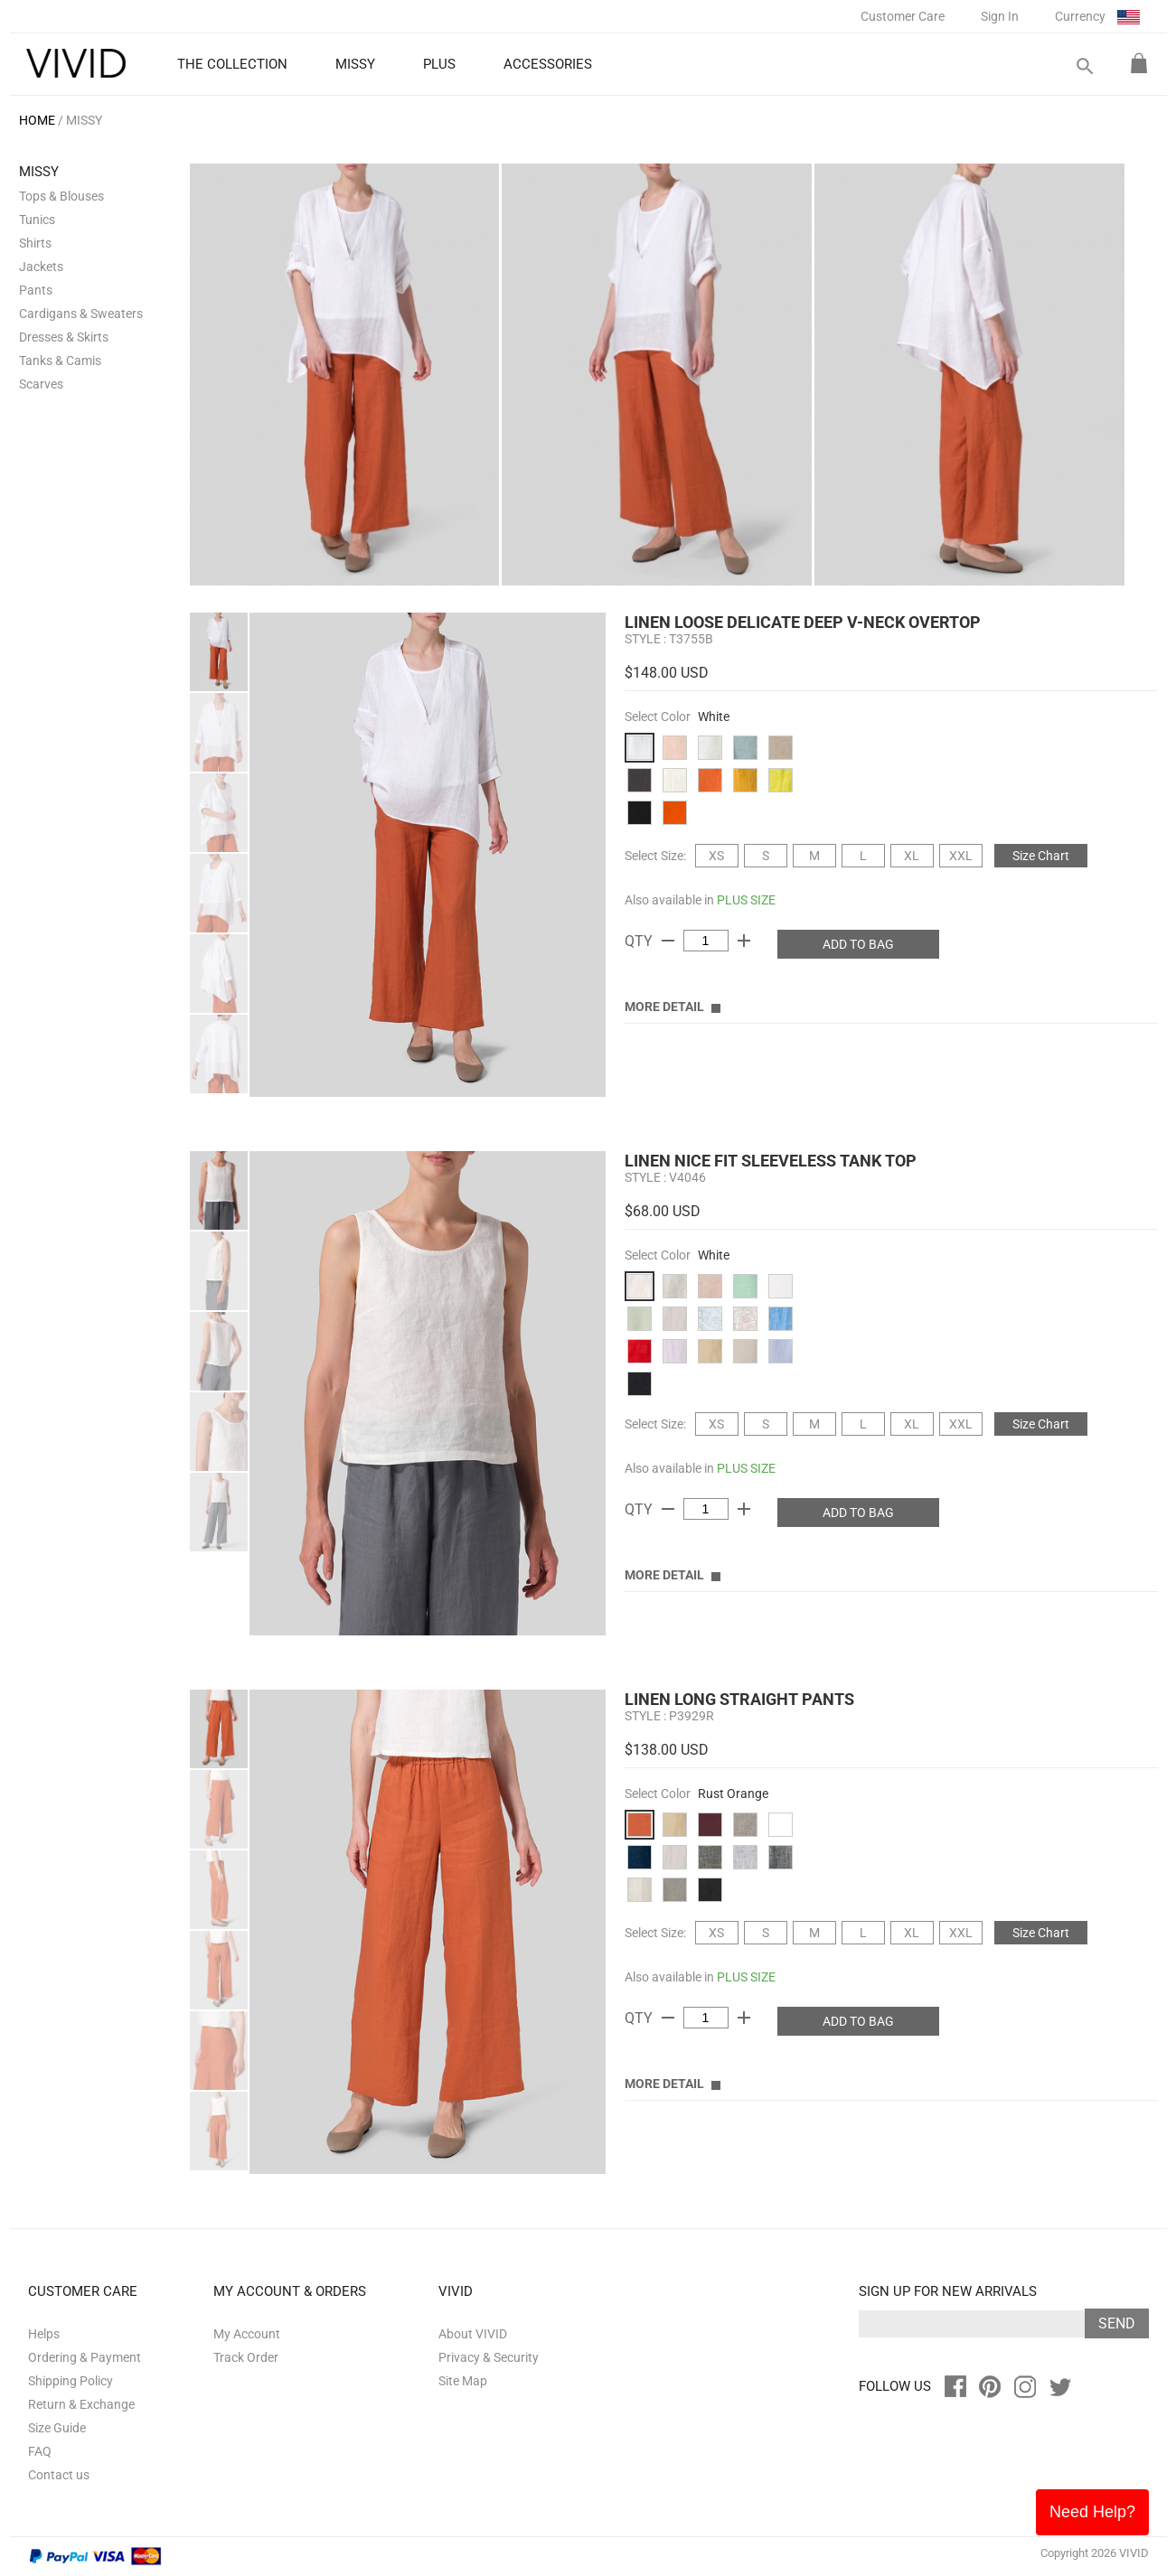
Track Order (245, 2357)
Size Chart (1040, 855)
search (1084, 66)
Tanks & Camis (60, 360)
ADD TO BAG (858, 944)
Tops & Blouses (61, 196)
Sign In (1000, 16)
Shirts (35, 243)
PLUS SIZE (746, 900)
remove (668, 940)
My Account (246, 2334)
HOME (37, 120)
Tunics (37, 219)
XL (911, 855)
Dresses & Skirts (63, 337)
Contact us (58, 2475)
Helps (44, 2334)
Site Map (462, 2381)
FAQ (40, 2451)
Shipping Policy (70, 2381)
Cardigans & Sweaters (81, 313)
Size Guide (57, 2428)
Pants (35, 290)
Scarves (41, 384)
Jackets (41, 266)
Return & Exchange (81, 2404)
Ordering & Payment (84, 2357)
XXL (961, 855)
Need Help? (1092, 2512)
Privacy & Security (488, 2357)
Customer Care (903, 16)
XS (716, 855)
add (744, 940)
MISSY (84, 120)
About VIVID (472, 2334)
